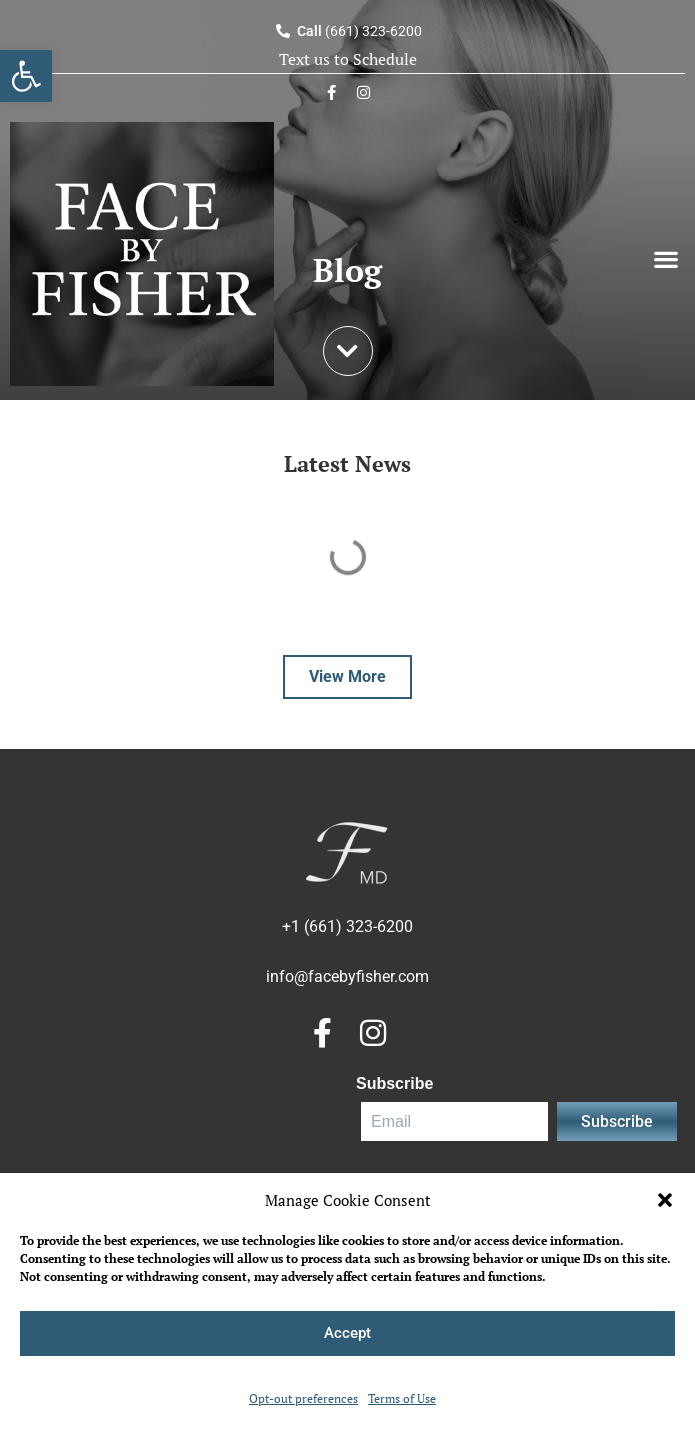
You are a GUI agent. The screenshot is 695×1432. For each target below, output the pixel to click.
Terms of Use (402, 1398)
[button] (665, 1200)
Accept (347, 1333)
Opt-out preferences (303, 1398)
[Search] (665, 421)
